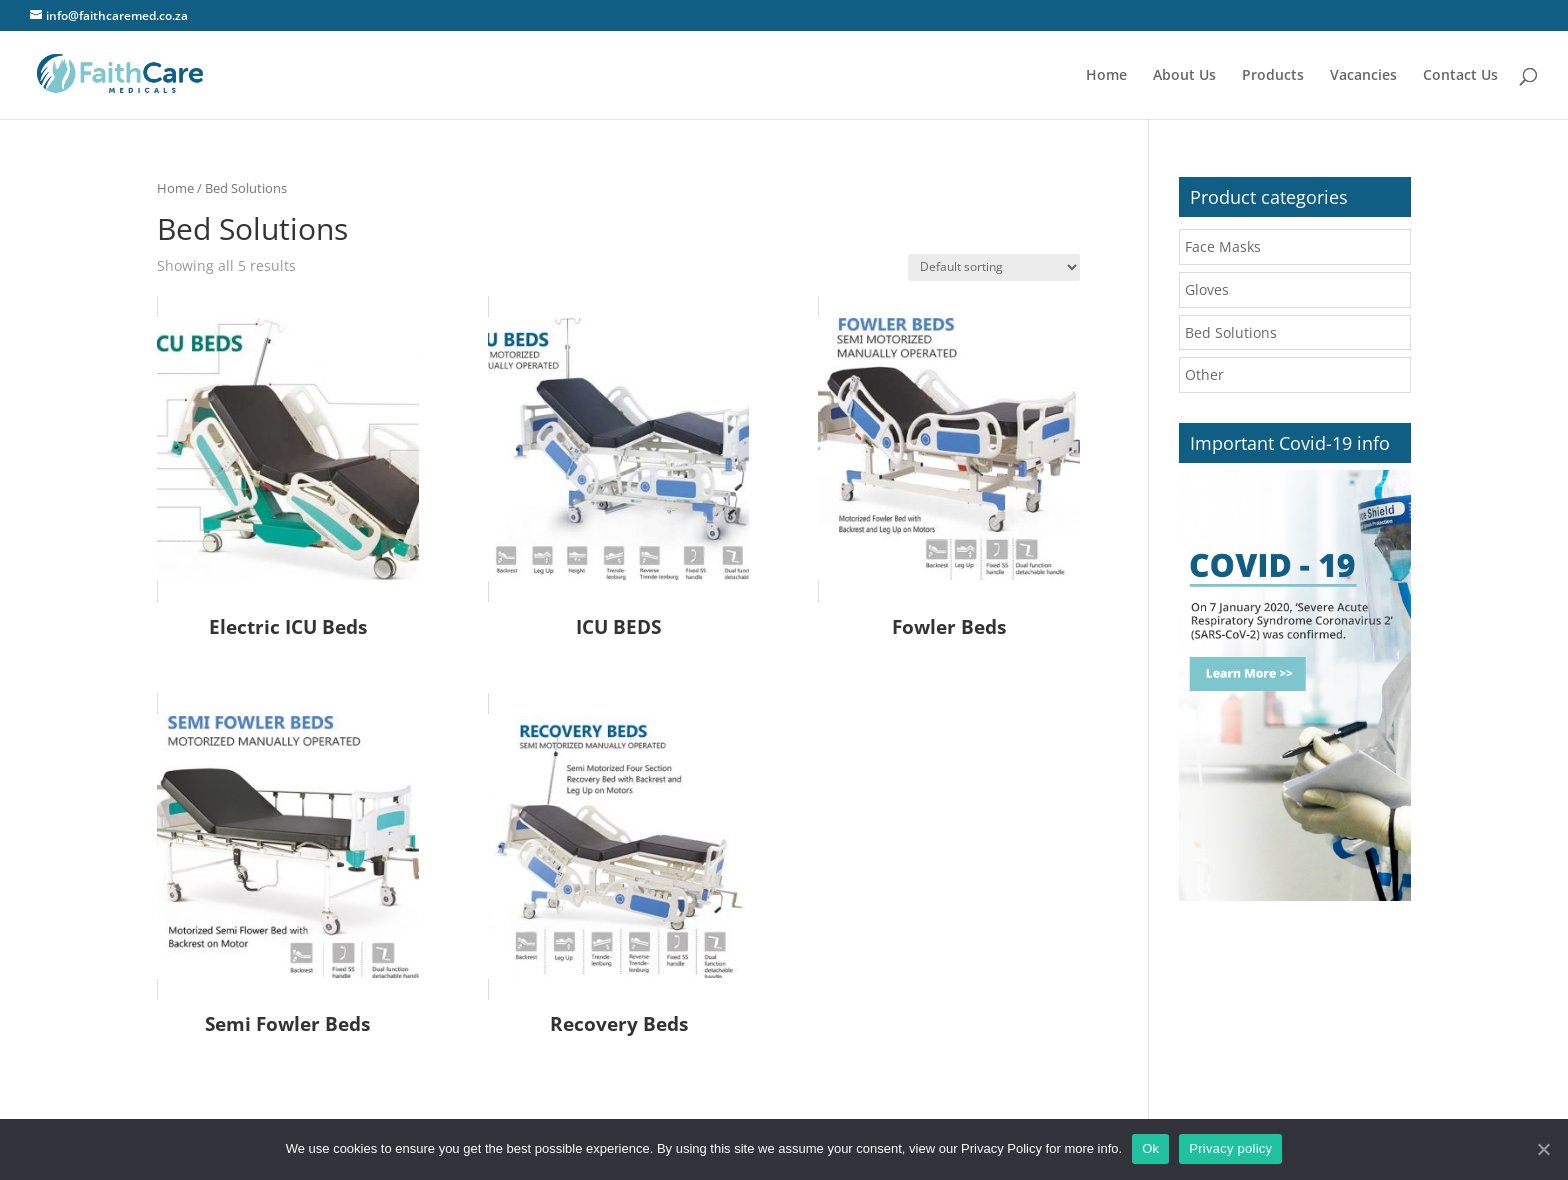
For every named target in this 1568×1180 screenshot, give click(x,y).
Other (1204, 374)
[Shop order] (994, 267)
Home (1106, 76)
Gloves (1207, 289)
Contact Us (1460, 76)
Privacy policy (1230, 1148)
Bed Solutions (1231, 332)
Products (1273, 76)
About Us (1184, 76)
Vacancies (1363, 76)
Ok (1150, 1148)
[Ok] (1543, 1149)
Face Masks (1223, 246)
